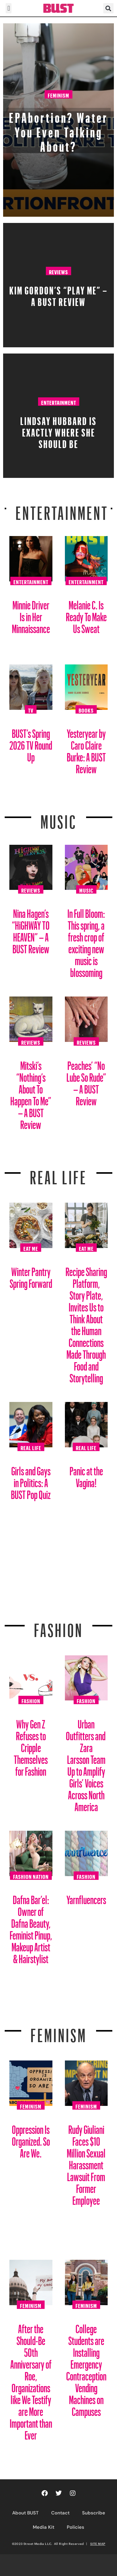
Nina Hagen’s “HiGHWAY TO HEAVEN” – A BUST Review (31, 928)
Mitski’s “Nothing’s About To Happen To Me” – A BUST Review (30, 1092)
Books (86, 709)
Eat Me (30, 1247)
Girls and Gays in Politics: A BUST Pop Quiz (31, 1480)
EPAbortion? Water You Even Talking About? (58, 129)
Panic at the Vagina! (86, 1474)
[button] (9, 8)
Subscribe (93, 2513)
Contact (60, 2513)
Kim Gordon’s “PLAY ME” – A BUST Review (58, 294)
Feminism (58, 94)
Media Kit (43, 2527)
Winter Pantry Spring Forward (31, 1275)
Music (59, 818)
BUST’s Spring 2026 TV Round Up (30, 743)
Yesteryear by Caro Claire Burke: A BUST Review (86, 748)
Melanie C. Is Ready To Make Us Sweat (86, 614)
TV (30, 709)
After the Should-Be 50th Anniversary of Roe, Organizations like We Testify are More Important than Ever (31, 2380)
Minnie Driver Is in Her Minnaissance (31, 614)
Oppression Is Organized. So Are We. (31, 2139)
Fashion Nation (31, 1875)
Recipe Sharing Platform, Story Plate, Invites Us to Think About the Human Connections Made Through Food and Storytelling (86, 1322)
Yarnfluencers (86, 1897)
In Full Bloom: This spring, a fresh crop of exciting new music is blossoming (86, 940)
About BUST (25, 2513)
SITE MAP (97, 2544)
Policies (75, 2527)
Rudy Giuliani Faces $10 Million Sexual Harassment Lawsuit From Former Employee (86, 2162)
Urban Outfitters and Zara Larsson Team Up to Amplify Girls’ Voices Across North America (86, 1763)
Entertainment (58, 401)
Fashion (58, 1626)
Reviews (58, 271)
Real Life (31, 1447)
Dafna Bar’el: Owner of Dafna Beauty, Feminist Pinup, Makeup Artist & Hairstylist (31, 1927)
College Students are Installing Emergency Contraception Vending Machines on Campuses (86, 2368)
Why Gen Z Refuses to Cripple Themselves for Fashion (31, 1745)
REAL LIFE (58, 1174)
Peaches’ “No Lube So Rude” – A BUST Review (86, 1081)
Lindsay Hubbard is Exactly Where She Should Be (58, 430)
